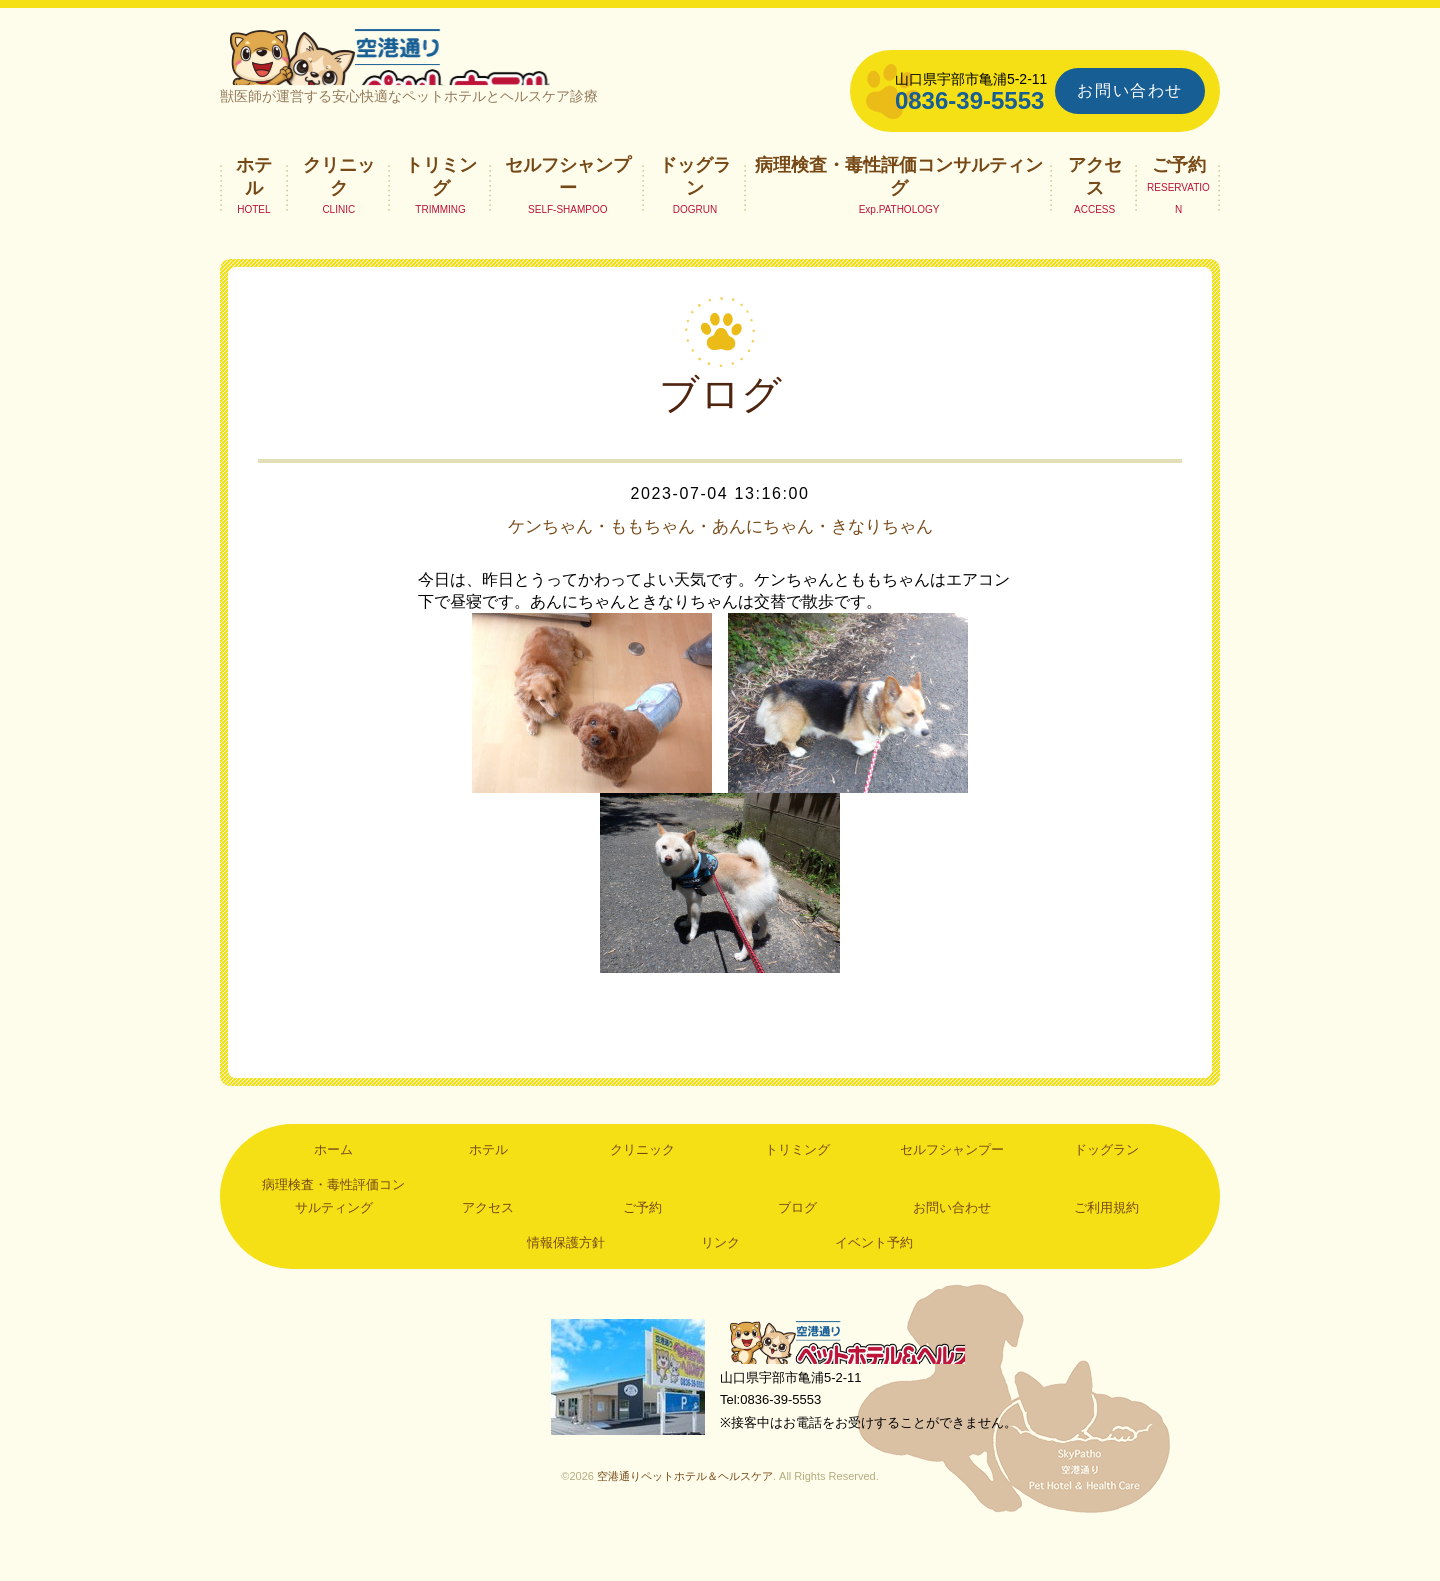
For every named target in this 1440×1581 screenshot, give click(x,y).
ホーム (333, 1189)
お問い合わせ (1130, 90)
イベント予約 (874, 1282)
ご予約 (1179, 205)
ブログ (797, 1247)
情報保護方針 (566, 1282)
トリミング (441, 216)
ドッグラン (695, 216)
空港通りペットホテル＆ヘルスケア (860, 1385)
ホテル (254, 216)
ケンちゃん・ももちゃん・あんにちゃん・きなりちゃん (720, 566)
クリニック (339, 216)
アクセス (1095, 216)
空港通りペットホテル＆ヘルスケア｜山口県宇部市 (486, 75)
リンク (720, 1282)
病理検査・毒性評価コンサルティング (899, 216)
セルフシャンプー (568, 216)
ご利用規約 (1106, 1247)
